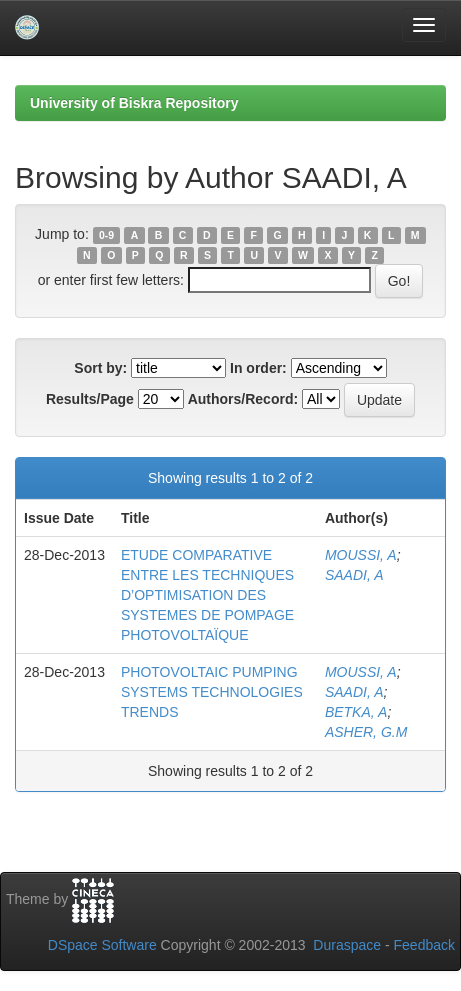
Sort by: (100, 368)
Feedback (424, 945)
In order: (258, 368)
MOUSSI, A (361, 555)
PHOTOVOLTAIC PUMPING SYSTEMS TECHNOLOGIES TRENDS (212, 692)
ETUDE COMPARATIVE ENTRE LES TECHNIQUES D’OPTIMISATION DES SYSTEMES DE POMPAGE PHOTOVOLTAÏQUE (207, 595)
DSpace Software (102, 945)
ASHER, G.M (366, 732)
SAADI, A (354, 575)
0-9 (106, 235)
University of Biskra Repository (134, 103)
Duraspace (347, 945)
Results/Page (90, 399)
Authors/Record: (243, 399)
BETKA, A (356, 712)
